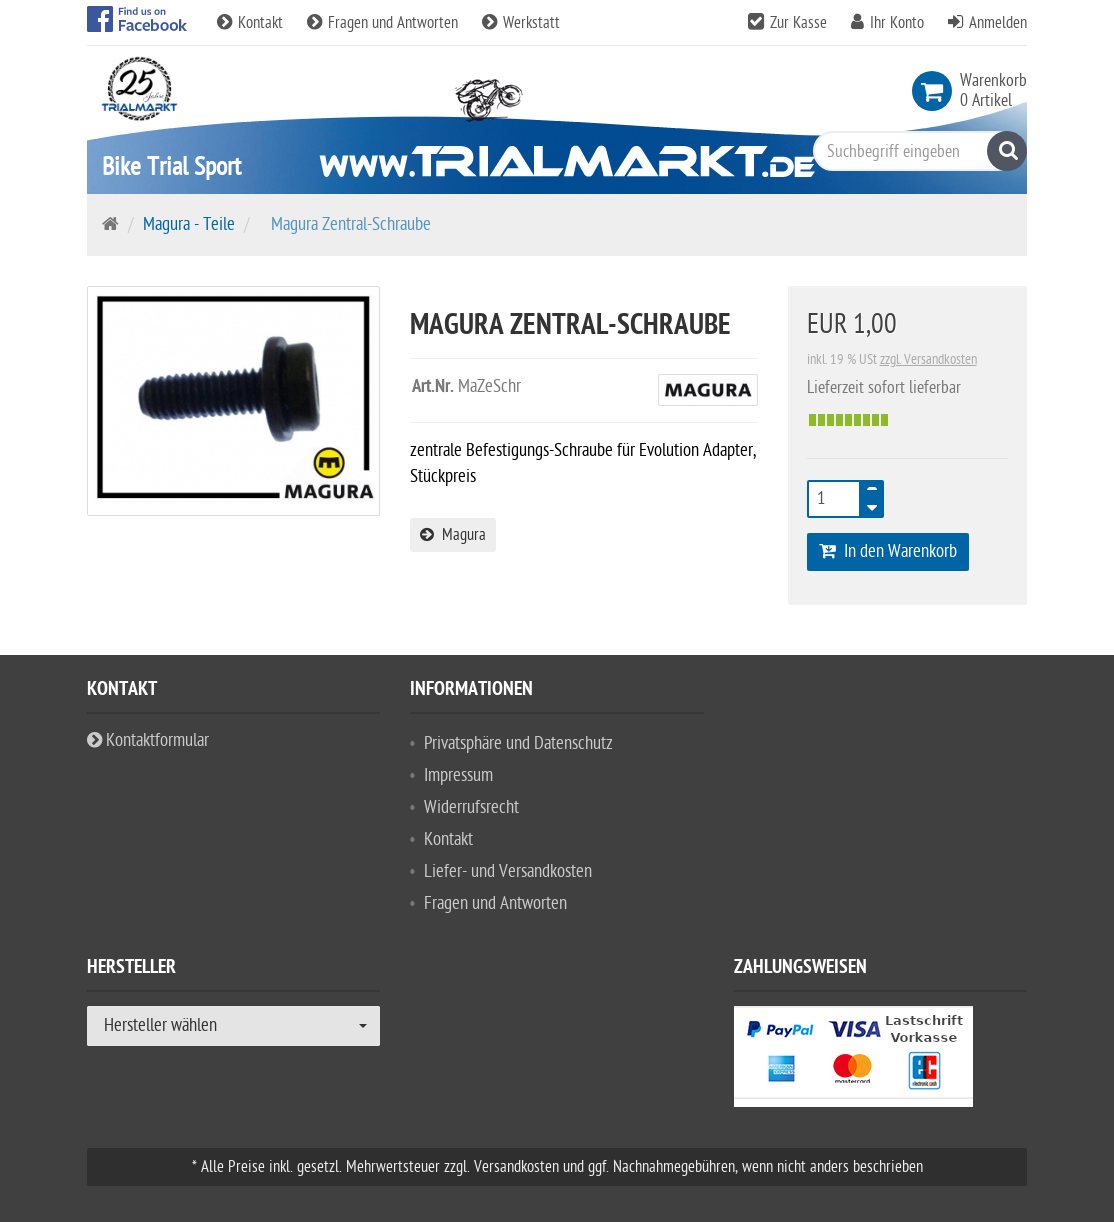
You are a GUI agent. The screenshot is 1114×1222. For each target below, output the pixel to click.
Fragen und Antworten (384, 23)
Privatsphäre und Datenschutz (518, 743)
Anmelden (998, 23)
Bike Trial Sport (171, 166)
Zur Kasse (798, 23)
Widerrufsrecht (471, 807)
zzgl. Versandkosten (928, 359)
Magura (453, 535)
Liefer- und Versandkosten (508, 871)
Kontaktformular (148, 740)
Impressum (458, 775)
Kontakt (252, 23)
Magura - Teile (189, 224)
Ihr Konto (897, 23)
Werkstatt (521, 23)
